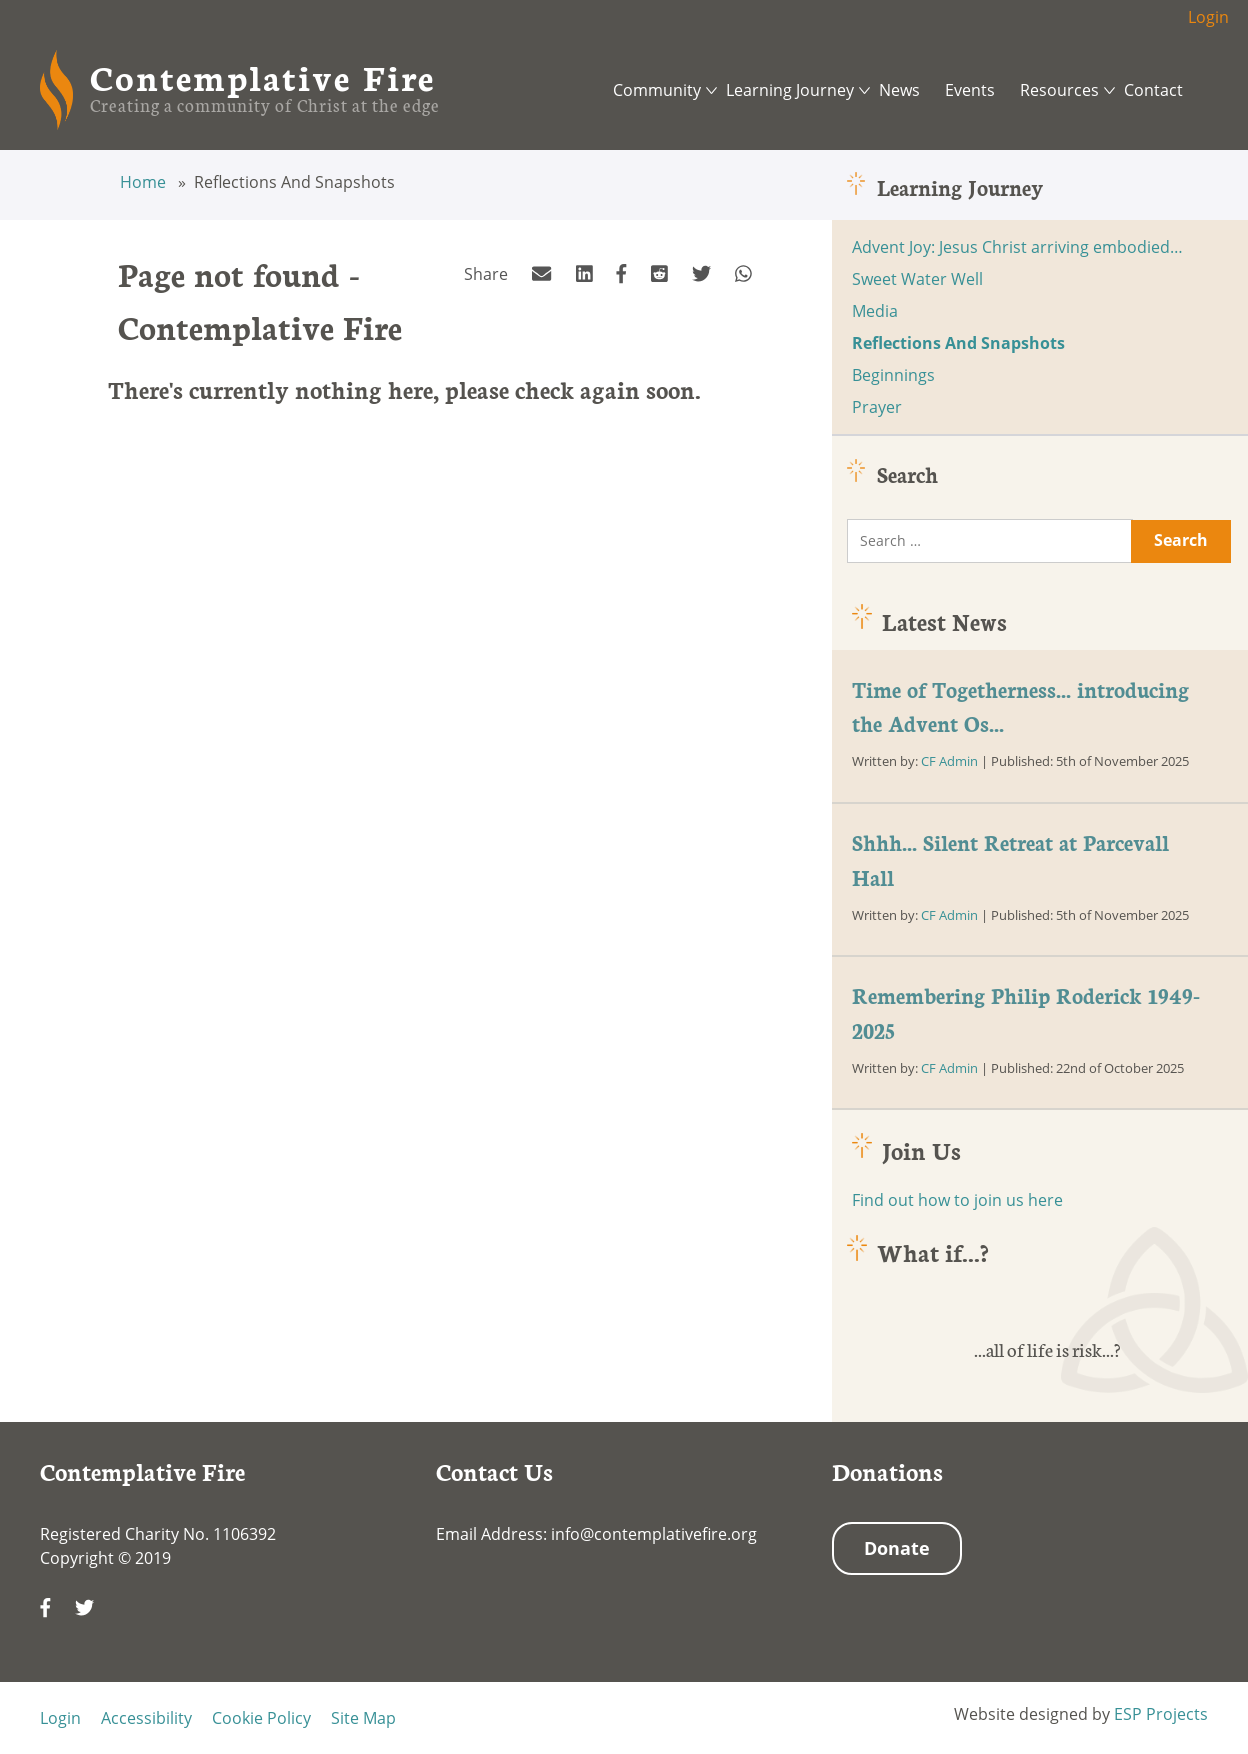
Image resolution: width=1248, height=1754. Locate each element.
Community (657, 90)
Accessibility (146, 1718)
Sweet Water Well (917, 279)
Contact (1153, 90)
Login (1208, 17)
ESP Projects (1161, 1714)
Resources (1059, 90)
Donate (897, 1548)
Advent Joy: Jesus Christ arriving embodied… (1017, 247)
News (899, 90)
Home (145, 182)
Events (970, 90)
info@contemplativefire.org (654, 1534)
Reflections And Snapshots (958, 343)
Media (875, 311)
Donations (887, 1471)
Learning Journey (790, 90)
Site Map (363, 1718)
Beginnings (893, 375)
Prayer (877, 407)
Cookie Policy (261, 1718)
